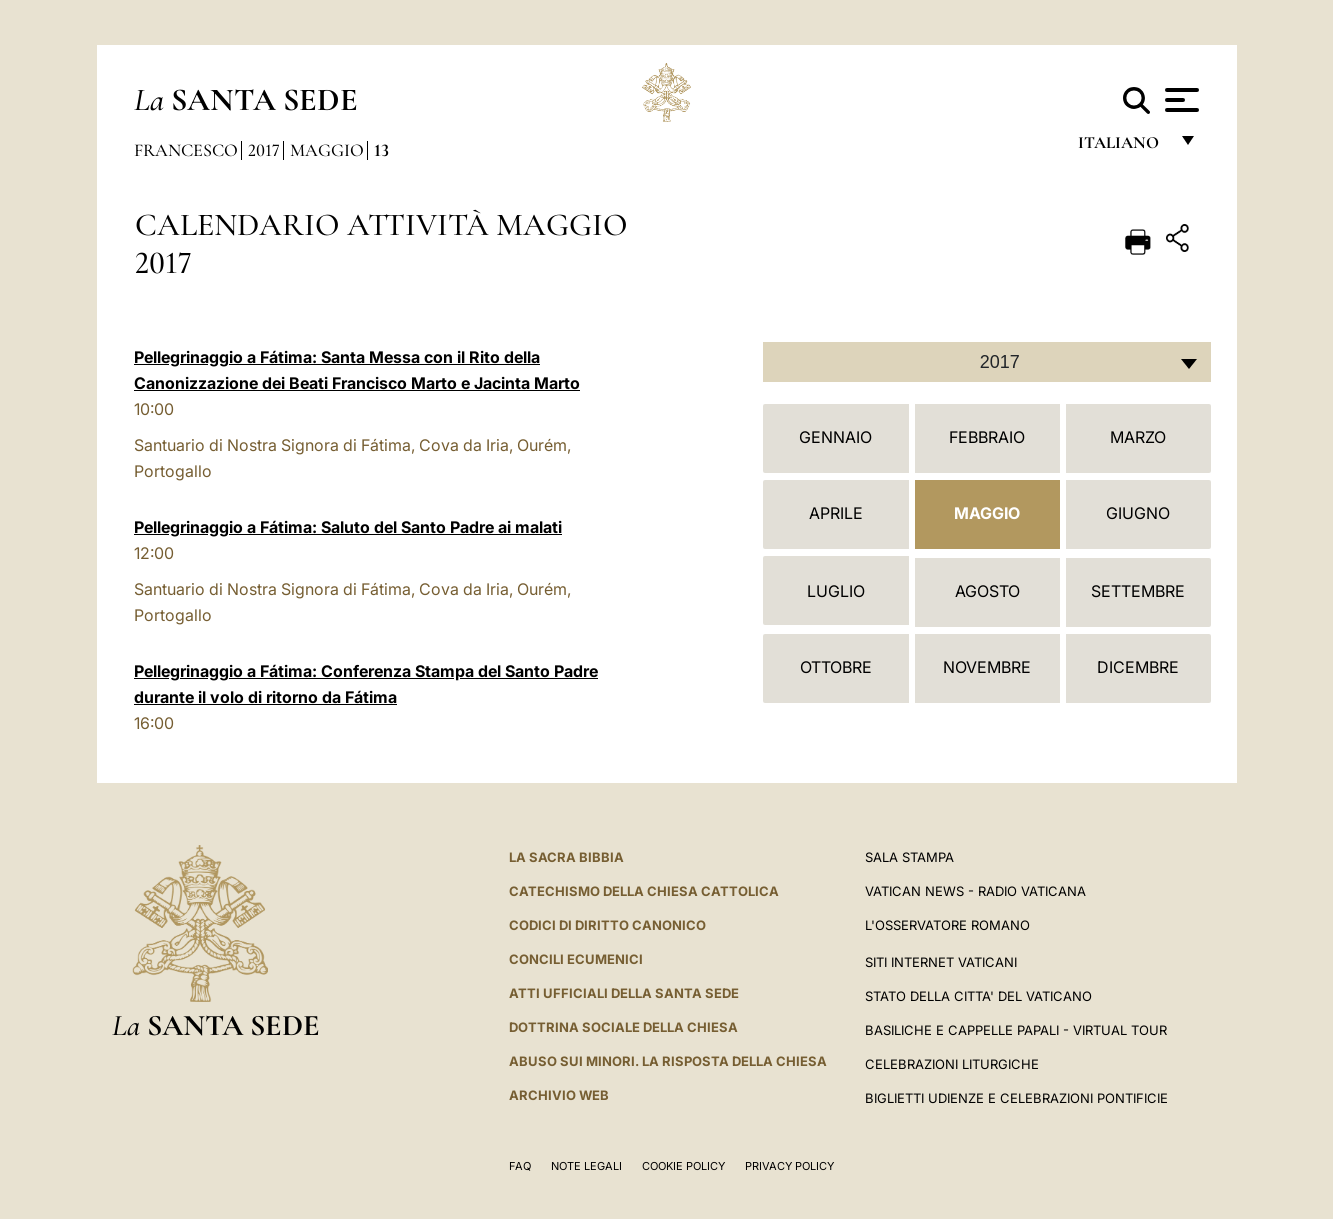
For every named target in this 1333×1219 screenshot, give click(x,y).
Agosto (987, 591)
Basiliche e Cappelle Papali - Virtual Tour (1016, 1030)
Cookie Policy (683, 1166)
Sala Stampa (909, 857)
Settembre (1138, 591)
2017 (264, 150)
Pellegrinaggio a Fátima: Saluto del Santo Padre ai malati (348, 527)
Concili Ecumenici (576, 959)
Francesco (186, 150)
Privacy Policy (789, 1166)
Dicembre (1138, 667)
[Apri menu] (1179, 100)
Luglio (836, 591)
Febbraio (987, 437)
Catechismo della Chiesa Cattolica (644, 891)
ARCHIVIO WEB (559, 1095)
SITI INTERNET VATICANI (941, 962)
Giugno (1138, 513)
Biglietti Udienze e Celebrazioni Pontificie (1016, 1098)
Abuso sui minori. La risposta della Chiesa (668, 1061)
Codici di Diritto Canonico (607, 925)
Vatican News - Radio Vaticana (975, 891)
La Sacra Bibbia (566, 857)
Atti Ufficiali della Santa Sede (624, 993)
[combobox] (987, 362)
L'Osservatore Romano (947, 925)
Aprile (836, 513)
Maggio (327, 150)
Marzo (1138, 437)
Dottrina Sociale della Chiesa (623, 1027)
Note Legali (586, 1166)
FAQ (520, 1166)
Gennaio (835, 437)
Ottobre (836, 667)
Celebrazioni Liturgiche (952, 1064)
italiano (1122, 147)
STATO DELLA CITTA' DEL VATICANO (978, 996)
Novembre (987, 667)
